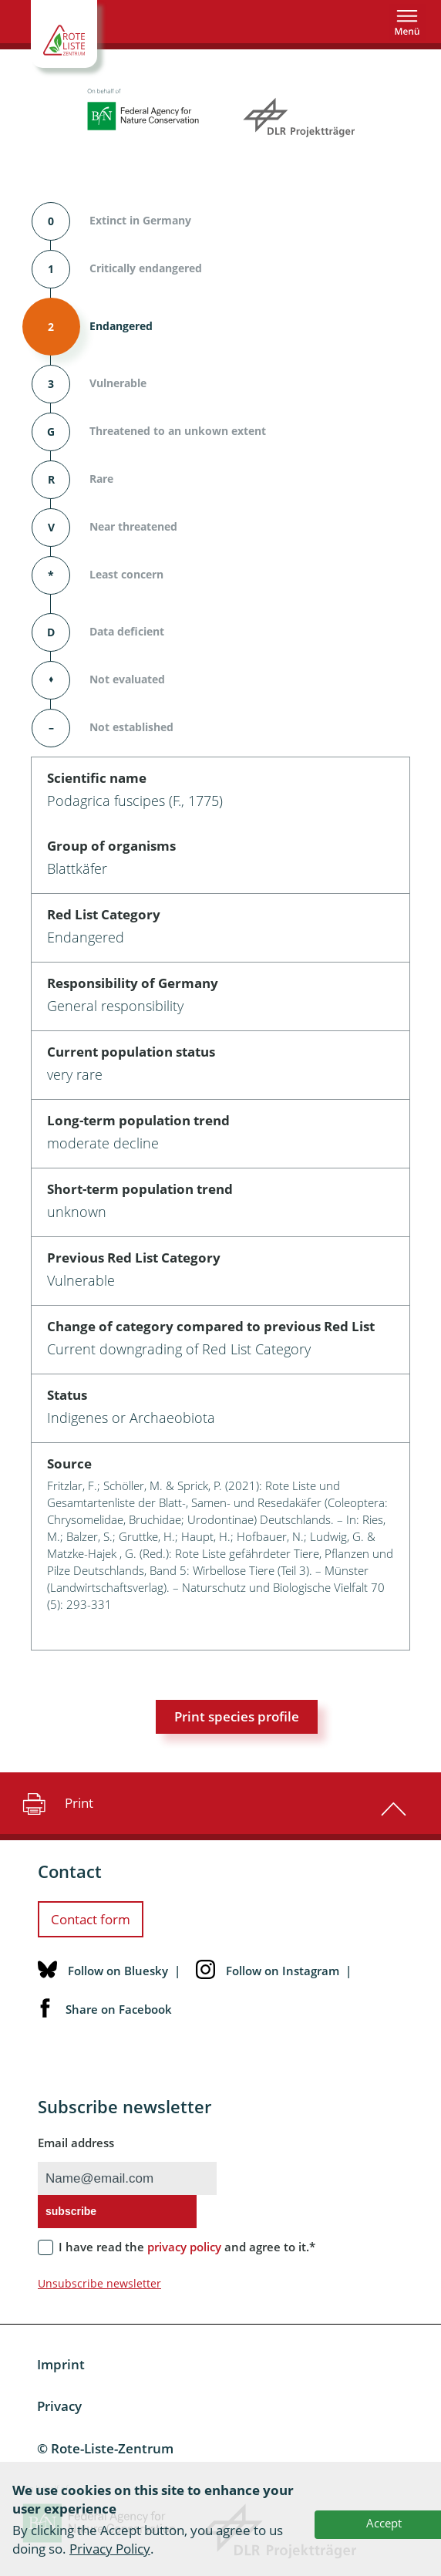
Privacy (59, 2406)
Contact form (90, 1919)
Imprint (61, 2364)
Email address (76, 2142)
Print (56, 1803)
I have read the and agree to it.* (187, 2246)
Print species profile (236, 1716)
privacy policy (184, 2246)
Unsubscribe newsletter (99, 2283)
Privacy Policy (109, 2548)
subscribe (70, 2211)
